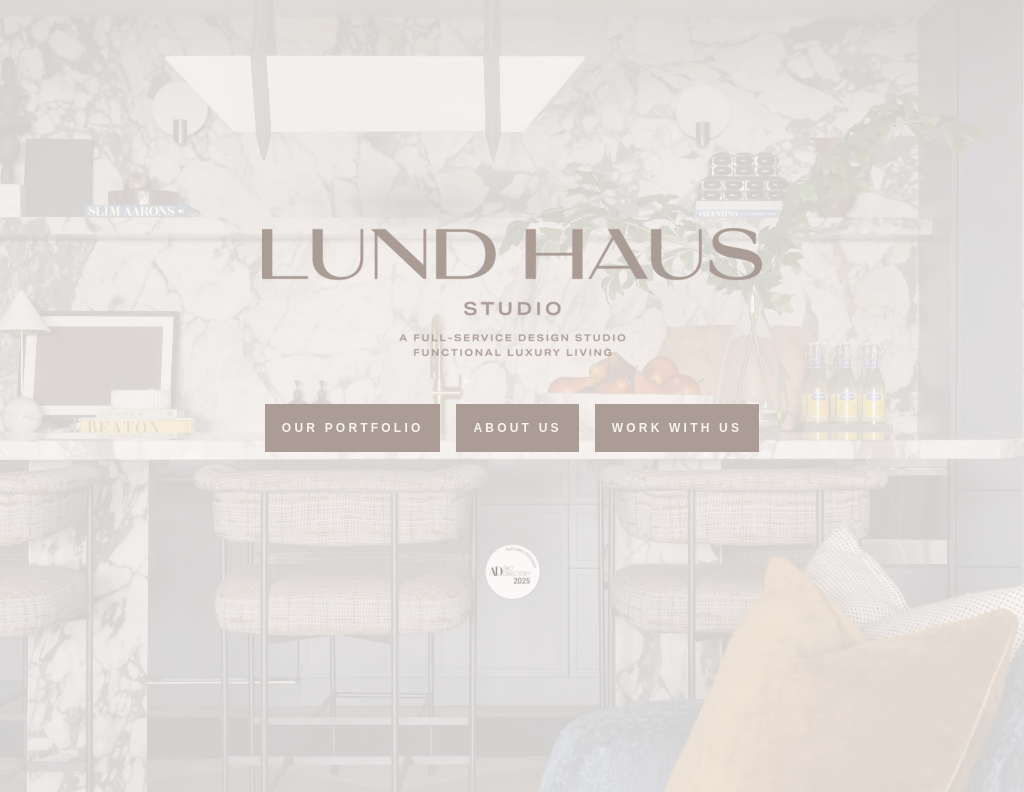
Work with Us (677, 428)
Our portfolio (353, 428)
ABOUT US (517, 428)
